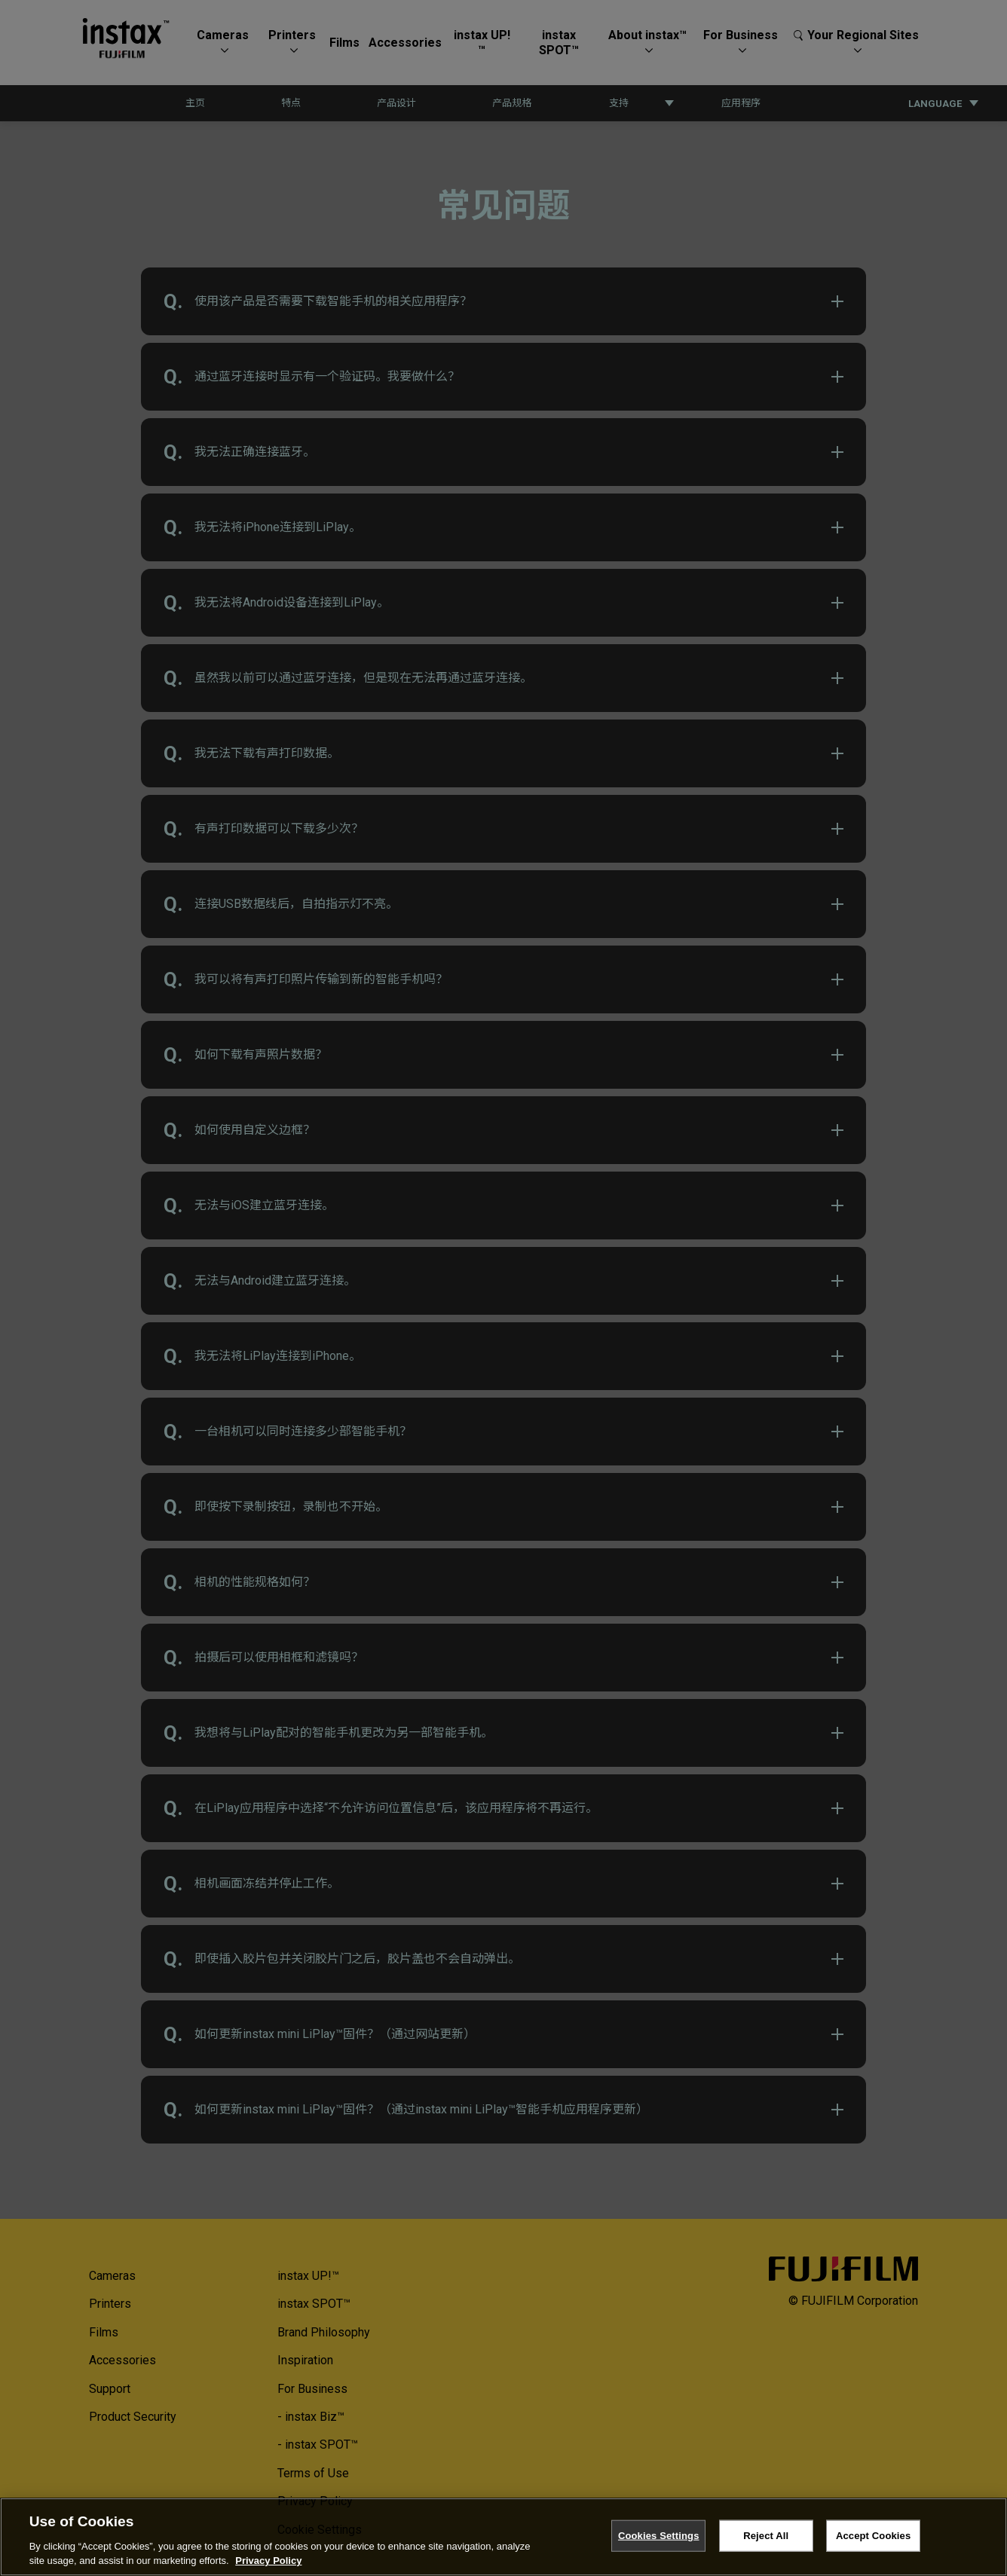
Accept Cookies (873, 2535)
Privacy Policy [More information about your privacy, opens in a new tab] (268, 2560)
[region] (503, 2537)
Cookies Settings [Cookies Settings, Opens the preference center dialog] (658, 2535)
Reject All (765, 2535)
